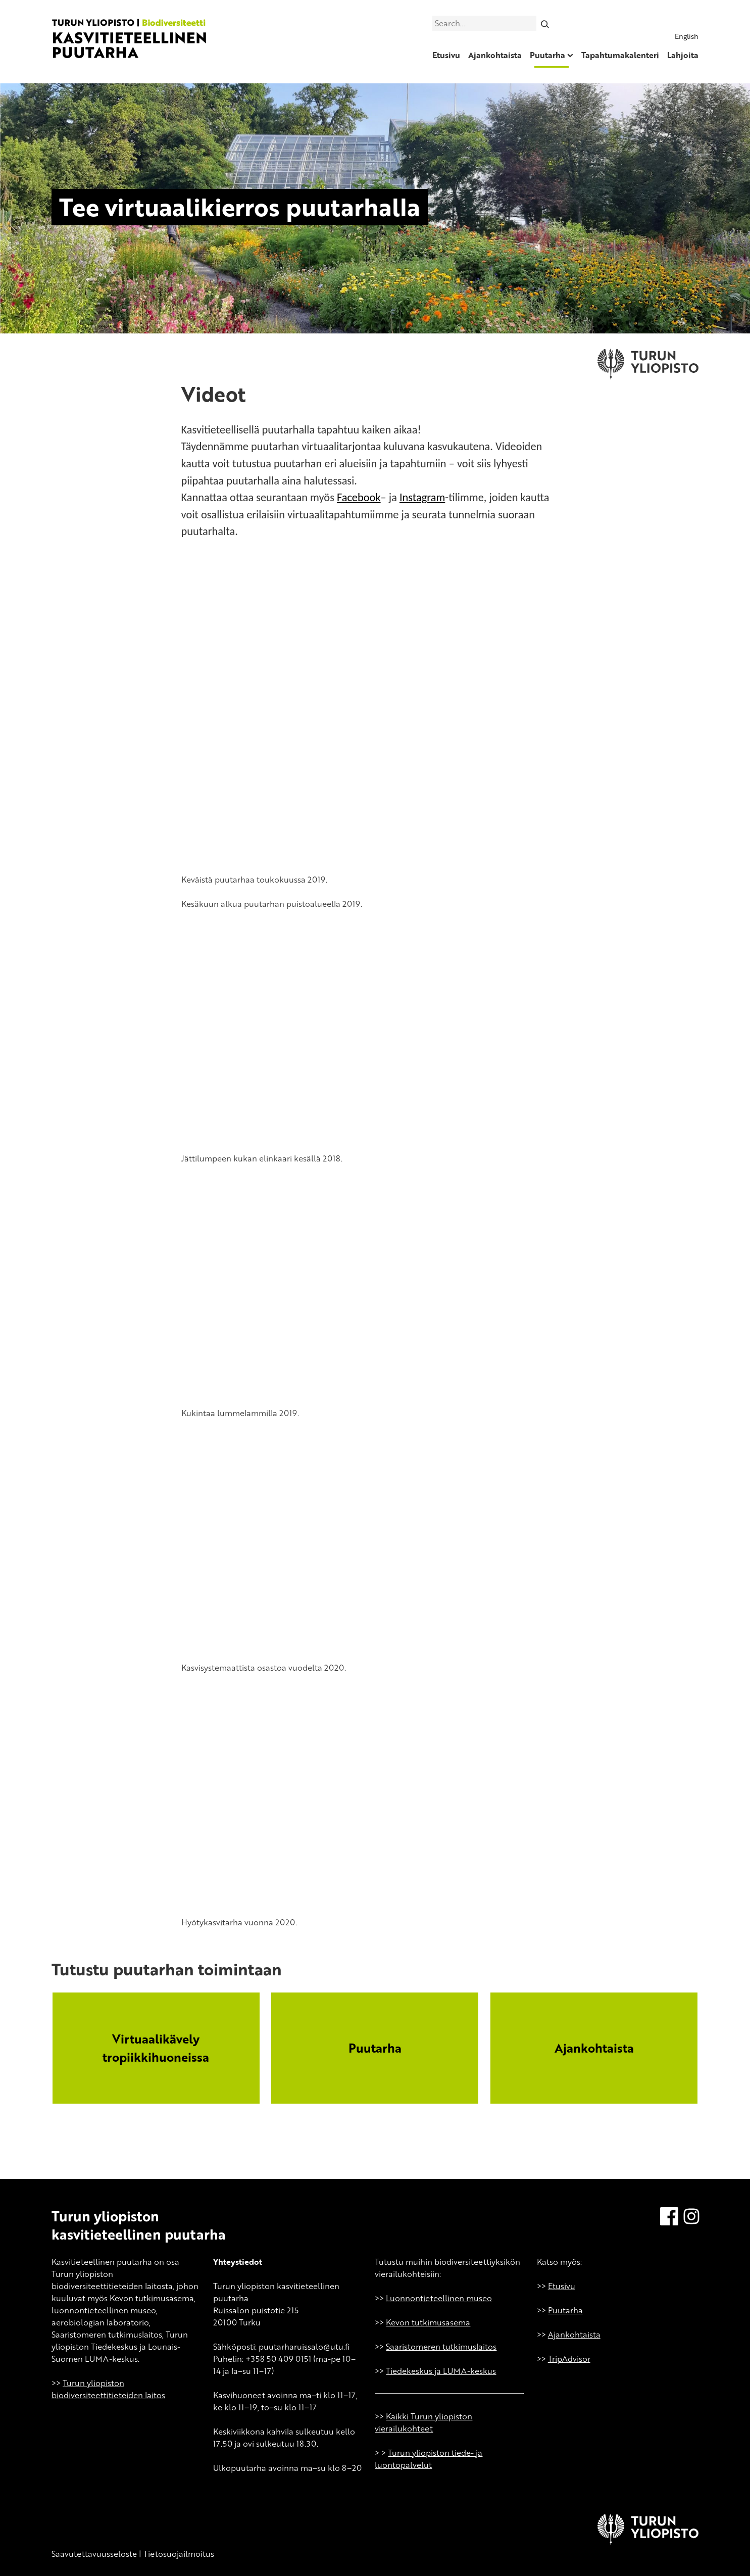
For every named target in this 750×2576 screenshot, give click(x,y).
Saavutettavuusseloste (94, 2554)
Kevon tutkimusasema (428, 2322)
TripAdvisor (569, 2359)
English (686, 36)
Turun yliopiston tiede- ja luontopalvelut (428, 2459)
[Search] (545, 23)
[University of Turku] (647, 2542)
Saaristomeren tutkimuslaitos (441, 2347)
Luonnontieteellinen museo (439, 2298)
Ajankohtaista (495, 55)
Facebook (359, 497)
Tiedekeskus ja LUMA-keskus (441, 2371)
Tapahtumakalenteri (620, 55)
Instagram (422, 497)
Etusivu (446, 55)
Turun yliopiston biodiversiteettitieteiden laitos (108, 2389)
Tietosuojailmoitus (178, 2554)
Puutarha (547, 55)
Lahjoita (682, 55)
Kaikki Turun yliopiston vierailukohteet (423, 2422)
